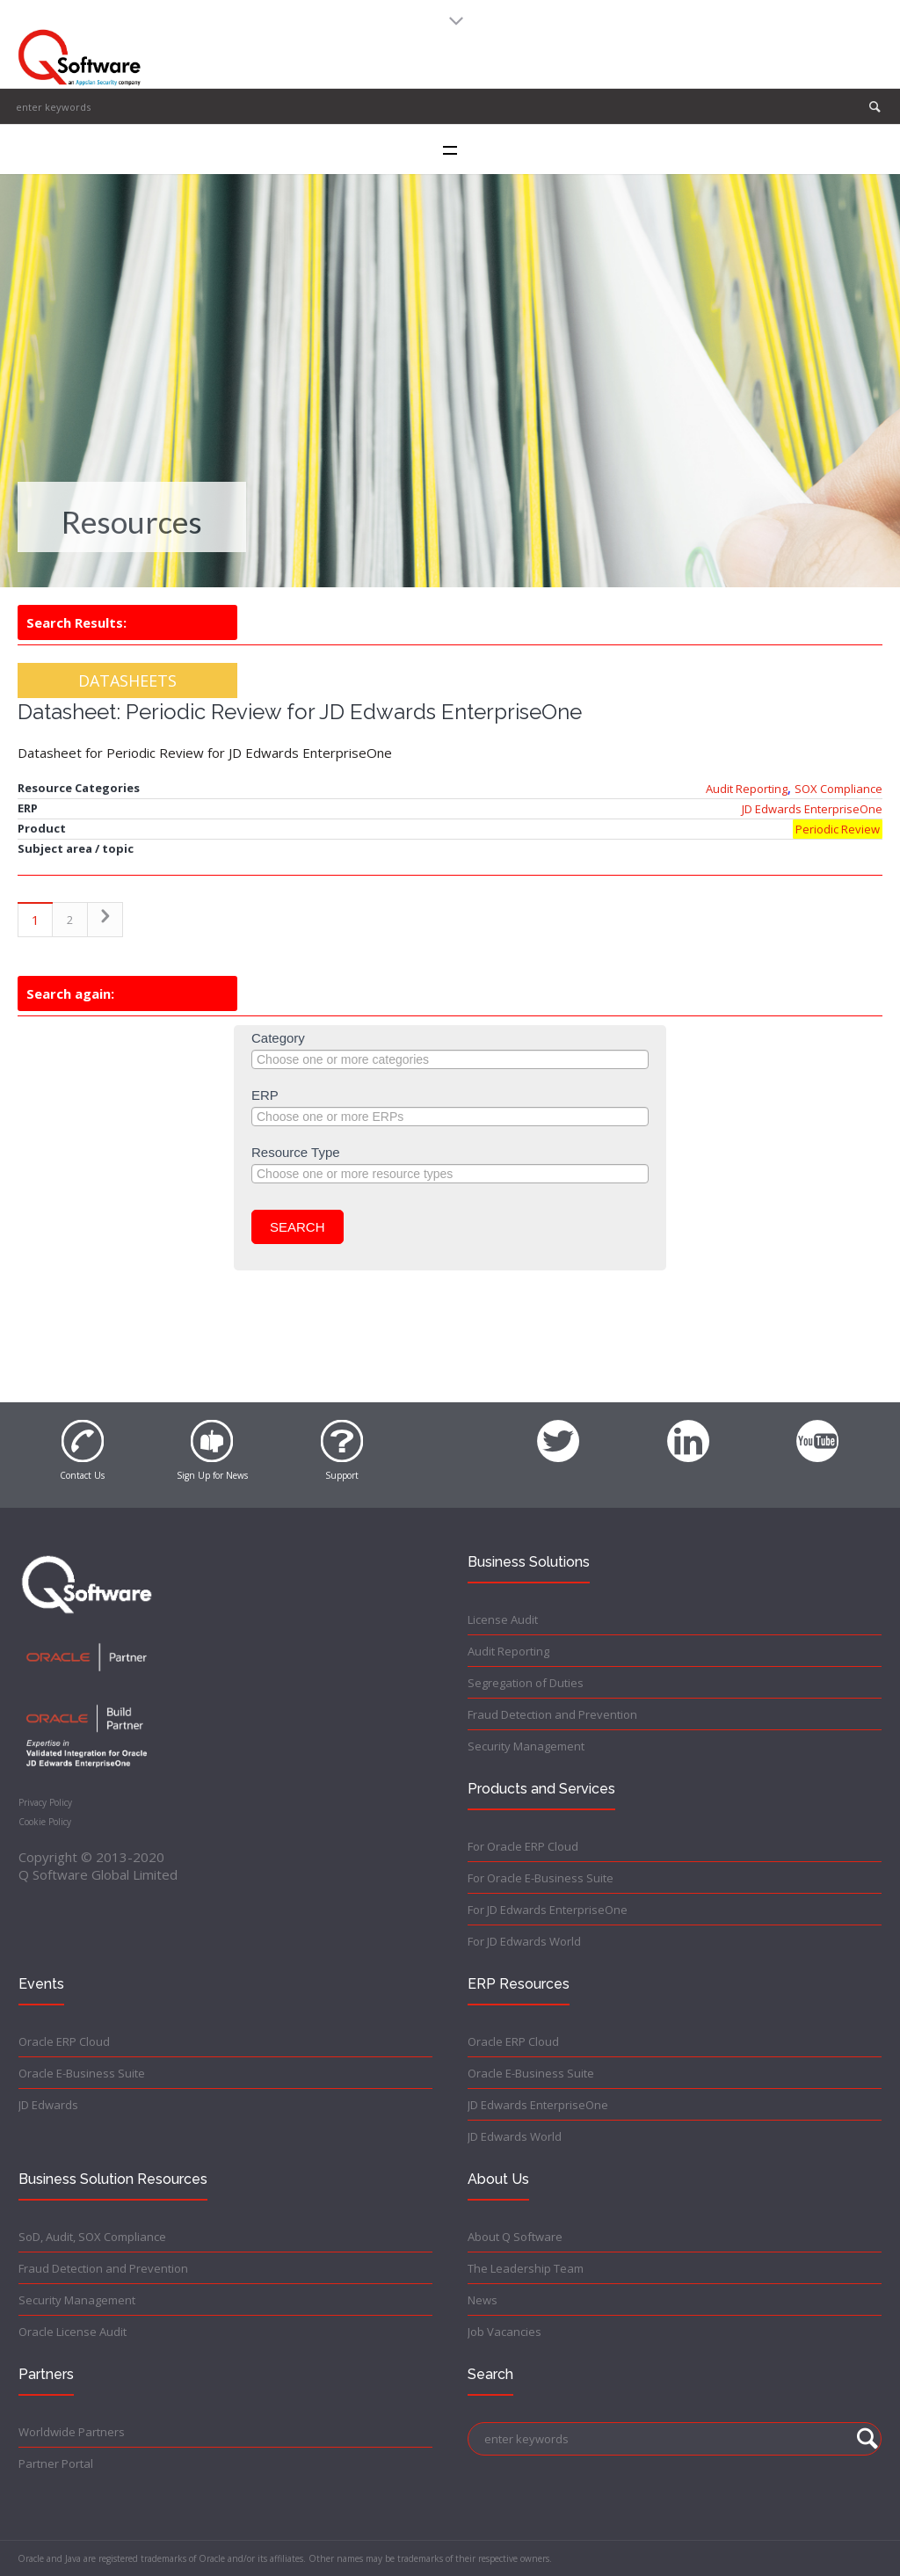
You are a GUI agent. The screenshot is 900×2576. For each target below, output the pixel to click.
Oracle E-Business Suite (81, 2073)
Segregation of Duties (526, 1683)
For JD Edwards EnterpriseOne (548, 1909)
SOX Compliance (838, 789)
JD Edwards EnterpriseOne (812, 809)
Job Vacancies (504, 2332)
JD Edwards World (515, 2136)
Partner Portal (55, 2463)
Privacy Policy (45, 1802)
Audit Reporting (747, 789)
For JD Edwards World (524, 1941)
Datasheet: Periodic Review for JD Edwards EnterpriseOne (300, 711)
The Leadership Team (526, 2268)
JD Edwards (48, 2105)
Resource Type (295, 1152)
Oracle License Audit (72, 2332)
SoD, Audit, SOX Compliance (92, 2237)
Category (278, 1037)
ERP (265, 1095)
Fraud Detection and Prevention (552, 1714)
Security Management (526, 1746)
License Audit (503, 1619)
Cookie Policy (44, 1822)
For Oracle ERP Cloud (523, 1846)
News (482, 2300)
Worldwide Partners (71, 2432)
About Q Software (515, 2237)
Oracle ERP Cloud (64, 2041)
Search (297, 1226)
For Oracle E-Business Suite (540, 1878)
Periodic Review (837, 829)
